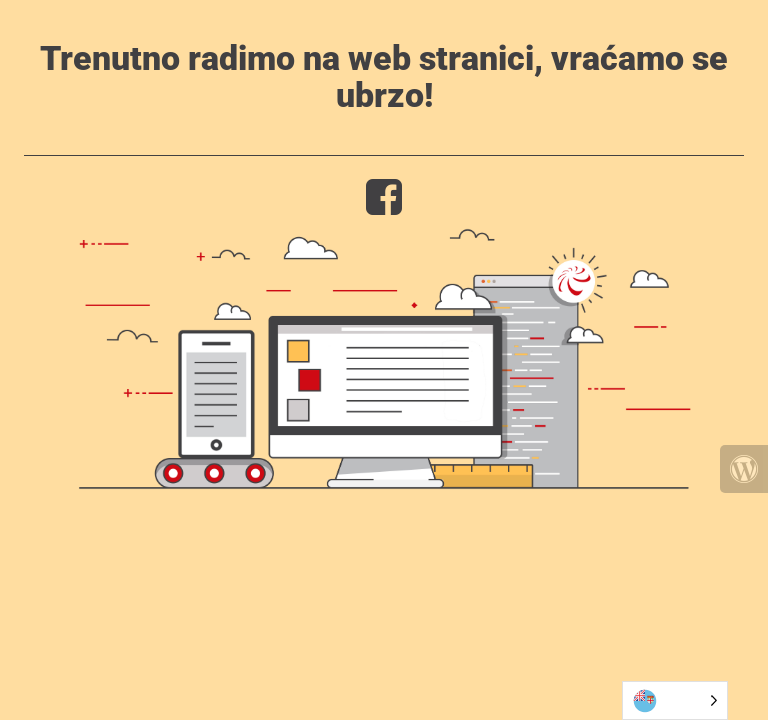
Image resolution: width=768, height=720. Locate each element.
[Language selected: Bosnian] (675, 700)
